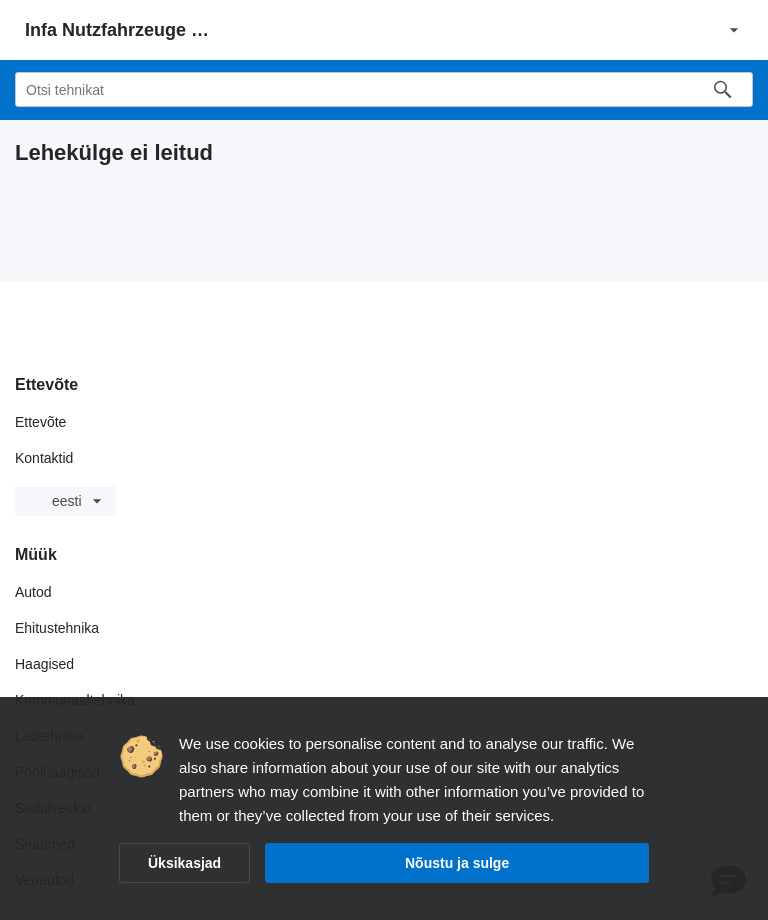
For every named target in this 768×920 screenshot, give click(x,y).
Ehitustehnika (57, 628)
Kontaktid (44, 458)
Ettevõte (40, 422)
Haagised (44, 664)
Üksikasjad (184, 863)
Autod (33, 592)
